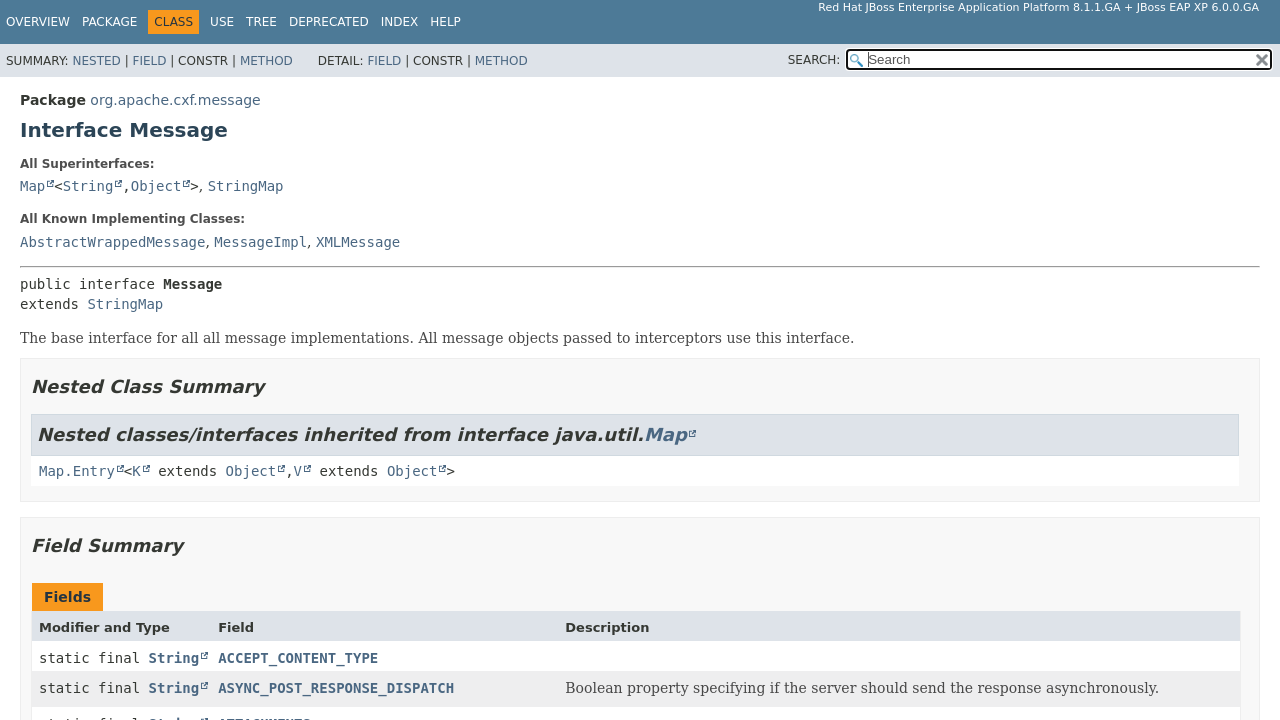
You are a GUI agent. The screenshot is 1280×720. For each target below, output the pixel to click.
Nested (96, 61)
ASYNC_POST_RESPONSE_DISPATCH (336, 688)
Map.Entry (77, 471)
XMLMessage (358, 242)
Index (400, 22)
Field (149, 61)
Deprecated (329, 22)
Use (222, 22)
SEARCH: (814, 60)
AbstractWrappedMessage (112, 242)
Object (156, 186)
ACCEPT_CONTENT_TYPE (298, 658)
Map (32, 186)
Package (109, 22)
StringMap (246, 186)
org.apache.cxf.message (175, 100)
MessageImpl (260, 242)
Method (266, 61)
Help (445, 22)
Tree (261, 22)
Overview (38, 22)
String (88, 186)
